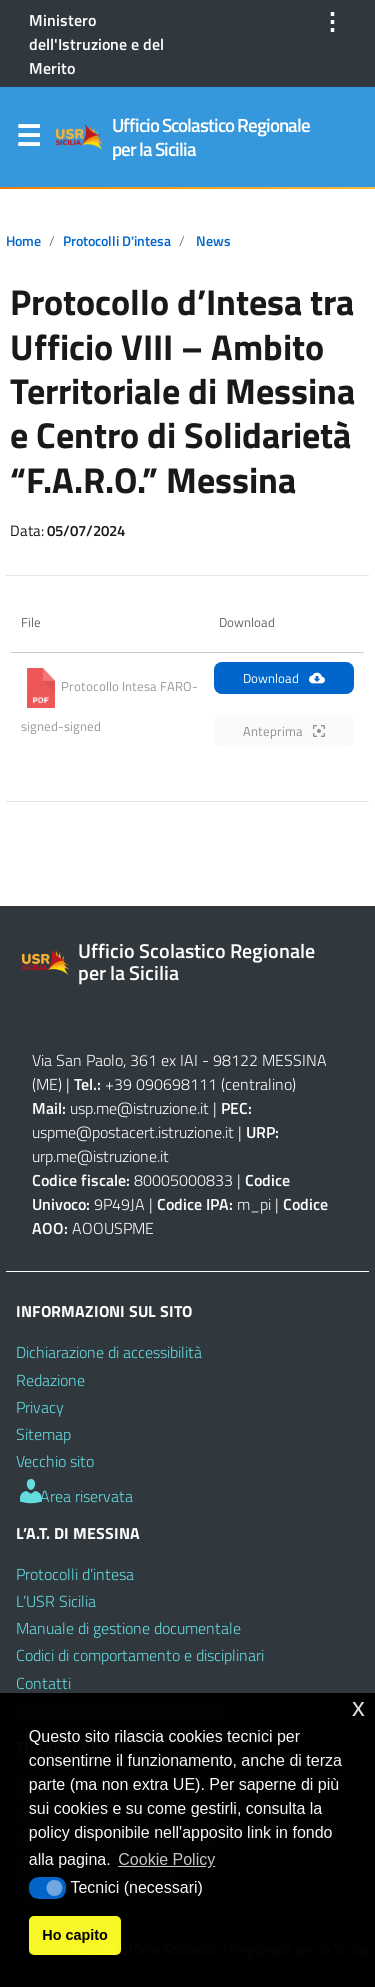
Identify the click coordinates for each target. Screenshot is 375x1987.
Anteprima (284, 731)
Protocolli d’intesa (75, 1574)
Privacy (40, 1407)
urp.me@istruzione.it (100, 1156)
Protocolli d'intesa (117, 241)
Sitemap (43, 1434)
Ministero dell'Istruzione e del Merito (96, 44)
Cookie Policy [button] (166, 1859)
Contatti (43, 1683)
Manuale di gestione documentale (128, 1628)
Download (284, 678)
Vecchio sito (55, 1461)
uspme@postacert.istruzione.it (133, 1132)
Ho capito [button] (75, 1935)
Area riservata (74, 1496)
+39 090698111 (161, 1084)
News (213, 241)
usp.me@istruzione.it (139, 1108)
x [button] (358, 1707)
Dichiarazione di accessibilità (109, 1352)
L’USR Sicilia (56, 1601)
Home (23, 241)
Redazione (50, 1380)
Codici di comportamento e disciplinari (140, 1655)
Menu (28, 140)
